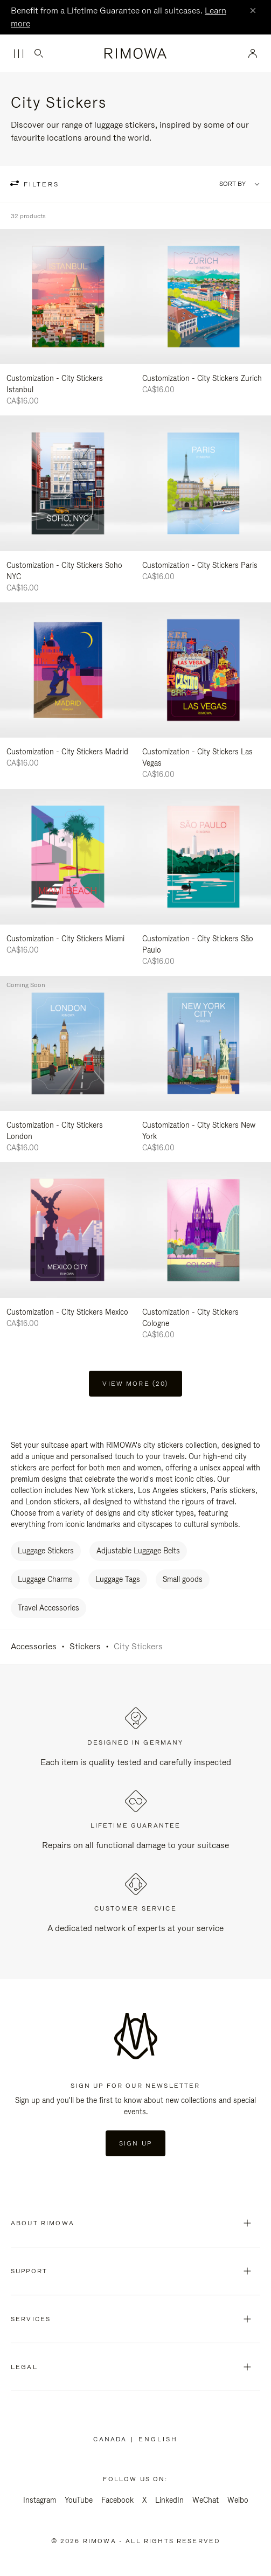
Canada (112, 2439)
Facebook (117, 2500)
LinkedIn (169, 2500)
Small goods (183, 1579)
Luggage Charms (45, 1579)
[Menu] (18, 54)
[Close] (252, 11)
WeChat (205, 2500)
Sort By (232, 184)
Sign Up (135, 2143)
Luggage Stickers (46, 1551)
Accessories (34, 1646)
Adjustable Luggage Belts (138, 1551)
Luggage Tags (117, 1579)
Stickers (85, 1646)
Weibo (237, 2500)
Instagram (39, 2500)
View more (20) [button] (135, 1383)
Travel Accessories (48, 1608)
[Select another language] (158, 2439)
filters (39, 184)
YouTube (79, 2500)
